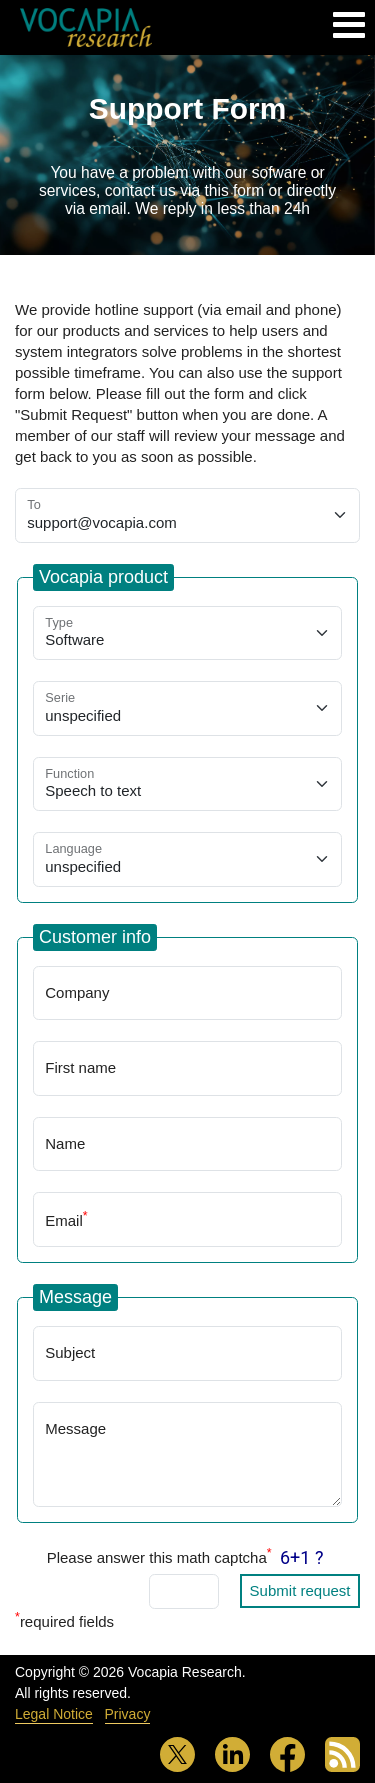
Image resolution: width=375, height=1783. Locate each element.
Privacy (128, 1714)
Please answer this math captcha (159, 1556)
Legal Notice (54, 1714)
